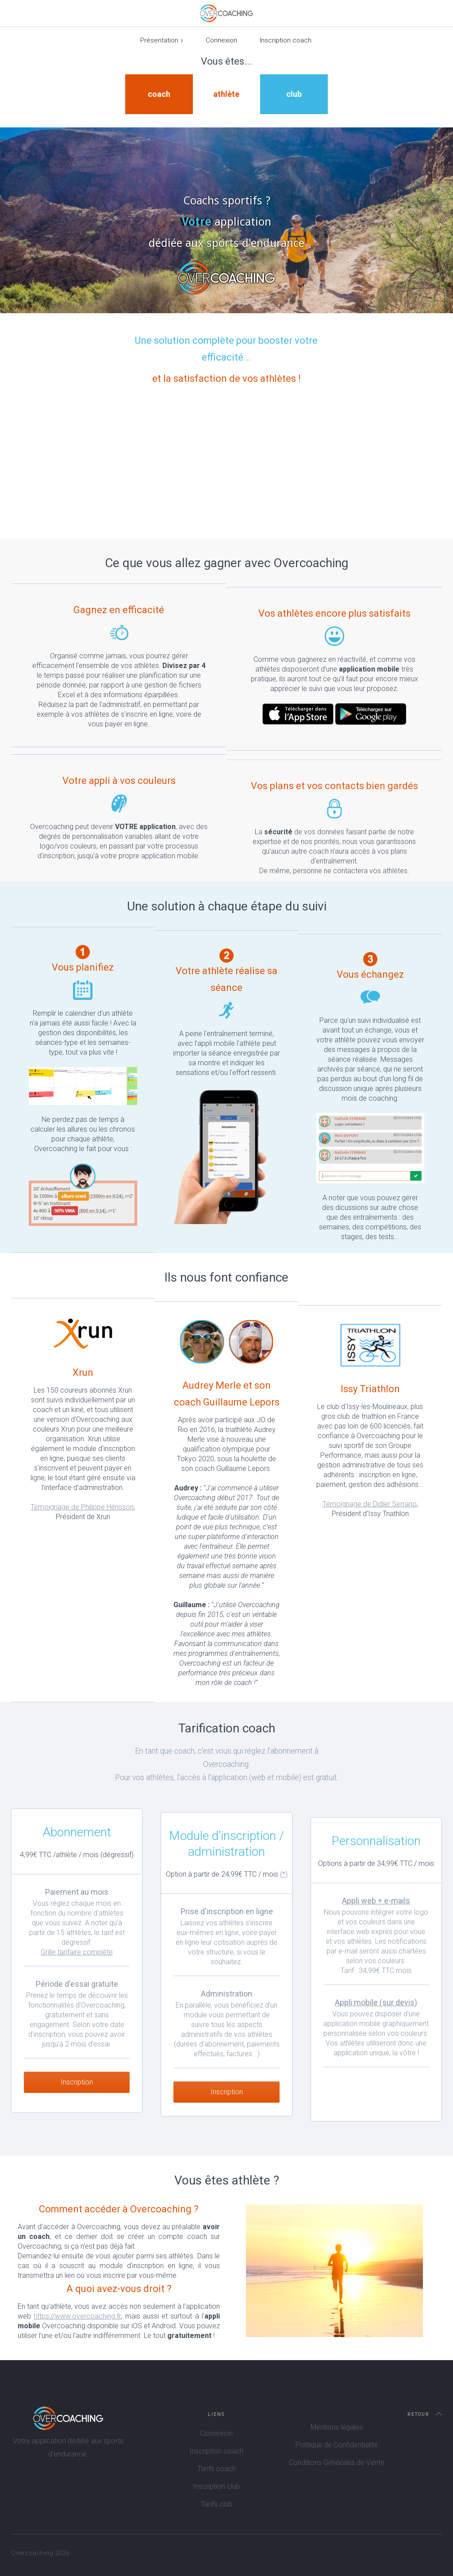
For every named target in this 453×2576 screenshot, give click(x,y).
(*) (284, 1891)
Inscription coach (285, 40)
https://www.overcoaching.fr (77, 2316)
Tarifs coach (216, 2469)
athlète (226, 94)
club (294, 94)
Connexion (221, 40)
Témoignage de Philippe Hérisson (82, 1507)
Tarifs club (216, 2504)
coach (159, 94)
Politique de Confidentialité (337, 2445)
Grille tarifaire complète (77, 1964)
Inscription (77, 2094)
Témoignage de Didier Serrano (369, 1520)
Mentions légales (337, 2427)
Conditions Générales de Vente (336, 2462)
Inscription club (216, 2486)
